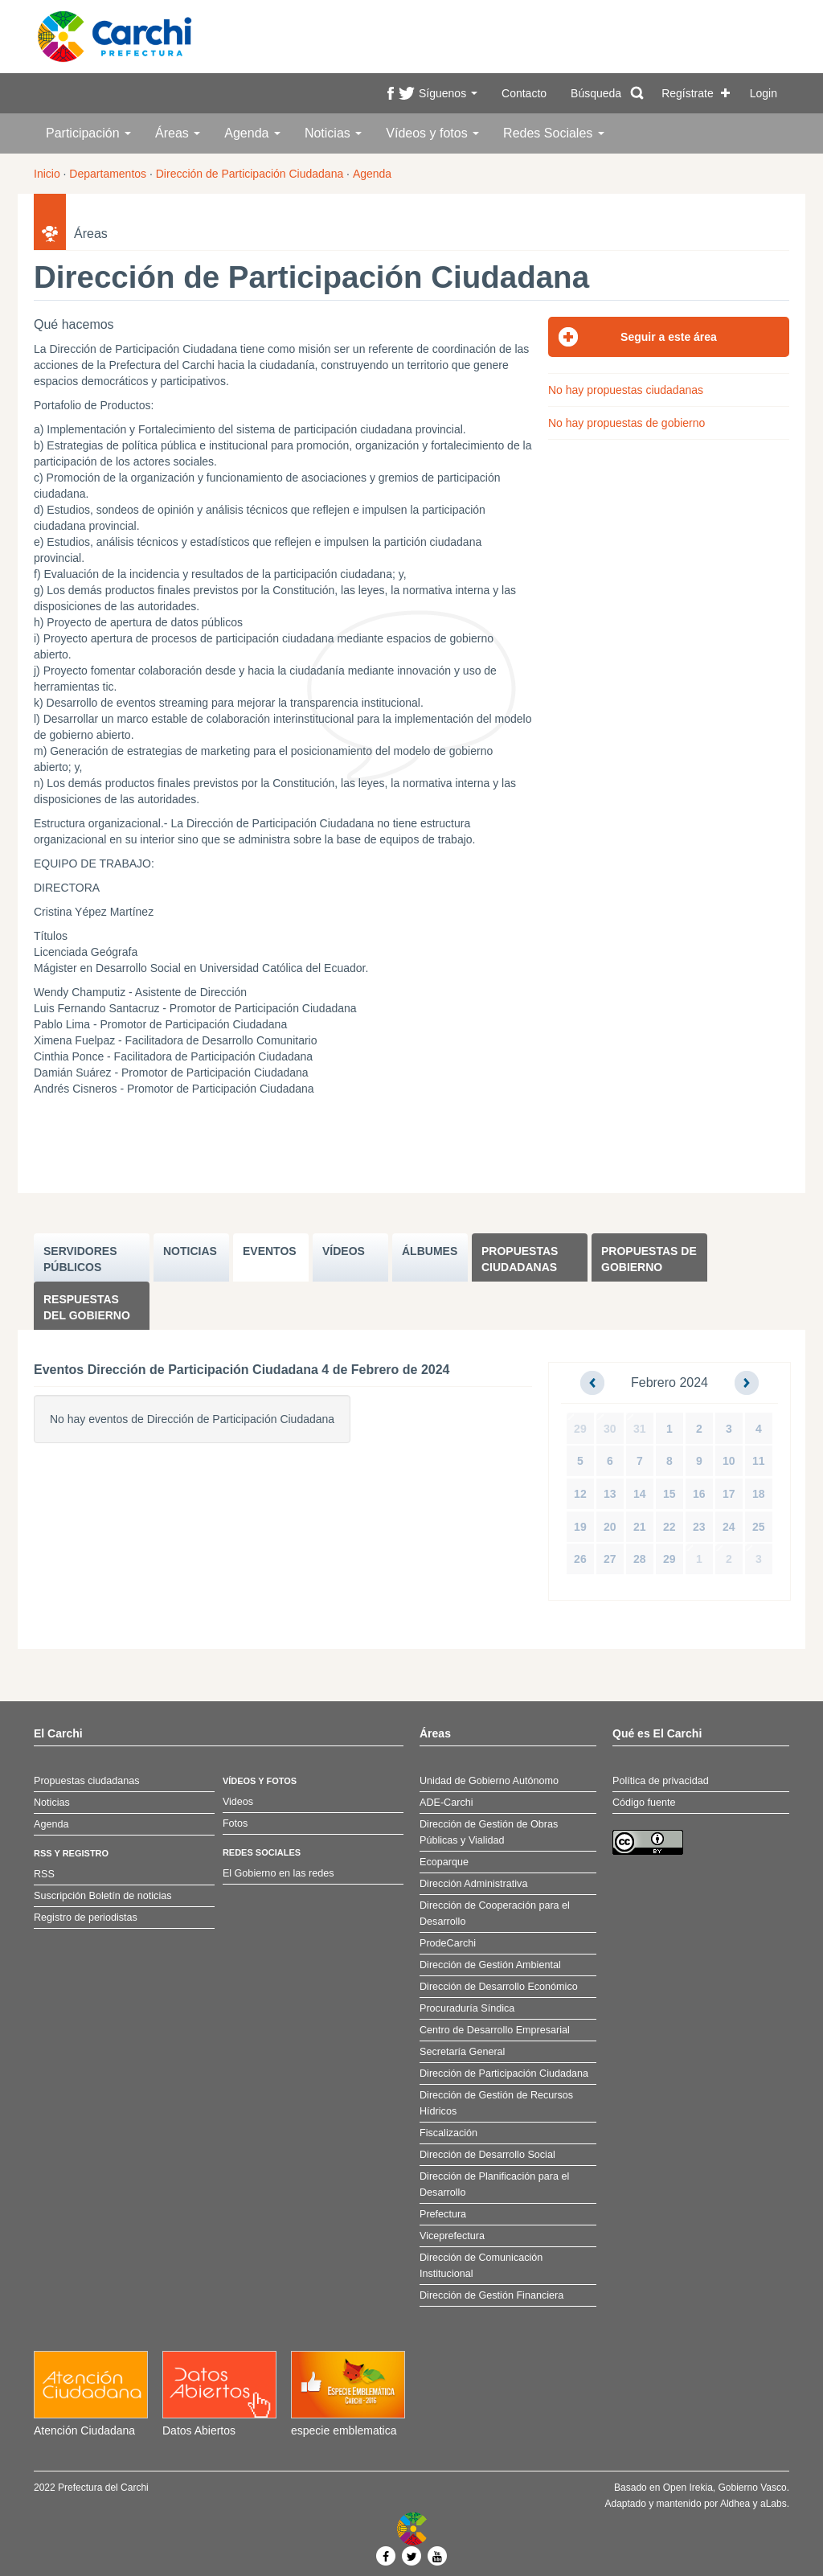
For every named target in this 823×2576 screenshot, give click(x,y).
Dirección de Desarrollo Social (487, 2154)
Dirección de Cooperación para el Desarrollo (495, 1913)
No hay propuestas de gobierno (626, 422)
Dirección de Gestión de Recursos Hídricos (496, 2103)
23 (699, 1526)
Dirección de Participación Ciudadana (249, 173)
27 (610, 1559)
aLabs (773, 2503)
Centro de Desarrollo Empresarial (495, 2030)
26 (580, 1559)
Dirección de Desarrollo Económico (499, 1986)
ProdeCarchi (448, 1943)
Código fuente (643, 1802)
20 (610, 1526)
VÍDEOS (343, 1251)
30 (610, 1428)
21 (639, 1526)
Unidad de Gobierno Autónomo (489, 1780)
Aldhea (735, 2503)
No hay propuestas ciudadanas (625, 390)
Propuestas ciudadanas (519, 1259)
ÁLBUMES (429, 1251)
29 (580, 1428)
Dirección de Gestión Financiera (491, 2295)
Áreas (177, 133)
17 (729, 1493)
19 (580, 1526)
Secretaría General (462, 2051)
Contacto (524, 93)
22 (669, 1526)
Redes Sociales (553, 133)
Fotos (235, 1823)
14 (639, 1493)
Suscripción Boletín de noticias (103, 1895)
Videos (238, 1801)
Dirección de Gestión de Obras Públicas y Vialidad (489, 1832)
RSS (44, 1874)
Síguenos (448, 93)
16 (699, 1493)
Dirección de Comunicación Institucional (481, 2265)
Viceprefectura (452, 2236)
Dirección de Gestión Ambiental (490, 1965)
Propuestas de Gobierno (649, 1259)
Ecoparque (444, 1862)
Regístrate (687, 93)
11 (758, 1460)
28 (639, 1559)
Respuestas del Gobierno (86, 1307)
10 (729, 1460)
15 (669, 1493)
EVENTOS (270, 1251)
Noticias (333, 133)
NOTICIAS (190, 1251)
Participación (88, 133)
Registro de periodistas (85, 1917)
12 (580, 1493)
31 (639, 1428)
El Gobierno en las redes (278, 1873)
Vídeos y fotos (432, 133)
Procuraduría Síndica (467, 2008)
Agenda (252, 133)
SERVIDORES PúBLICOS (80, 1259)
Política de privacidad (660, 1780)
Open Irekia (688, 2487)
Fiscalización (448, 2133)
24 (729, 1526)
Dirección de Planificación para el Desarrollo (494, 2184)
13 (610, 1493)
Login (763, 93)
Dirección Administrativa (473, 1883)
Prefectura (443, 2214)
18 (758, 1493)
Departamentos (107, 173)
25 (758, 1526)
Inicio (47, 173)
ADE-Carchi (446, 1802)
